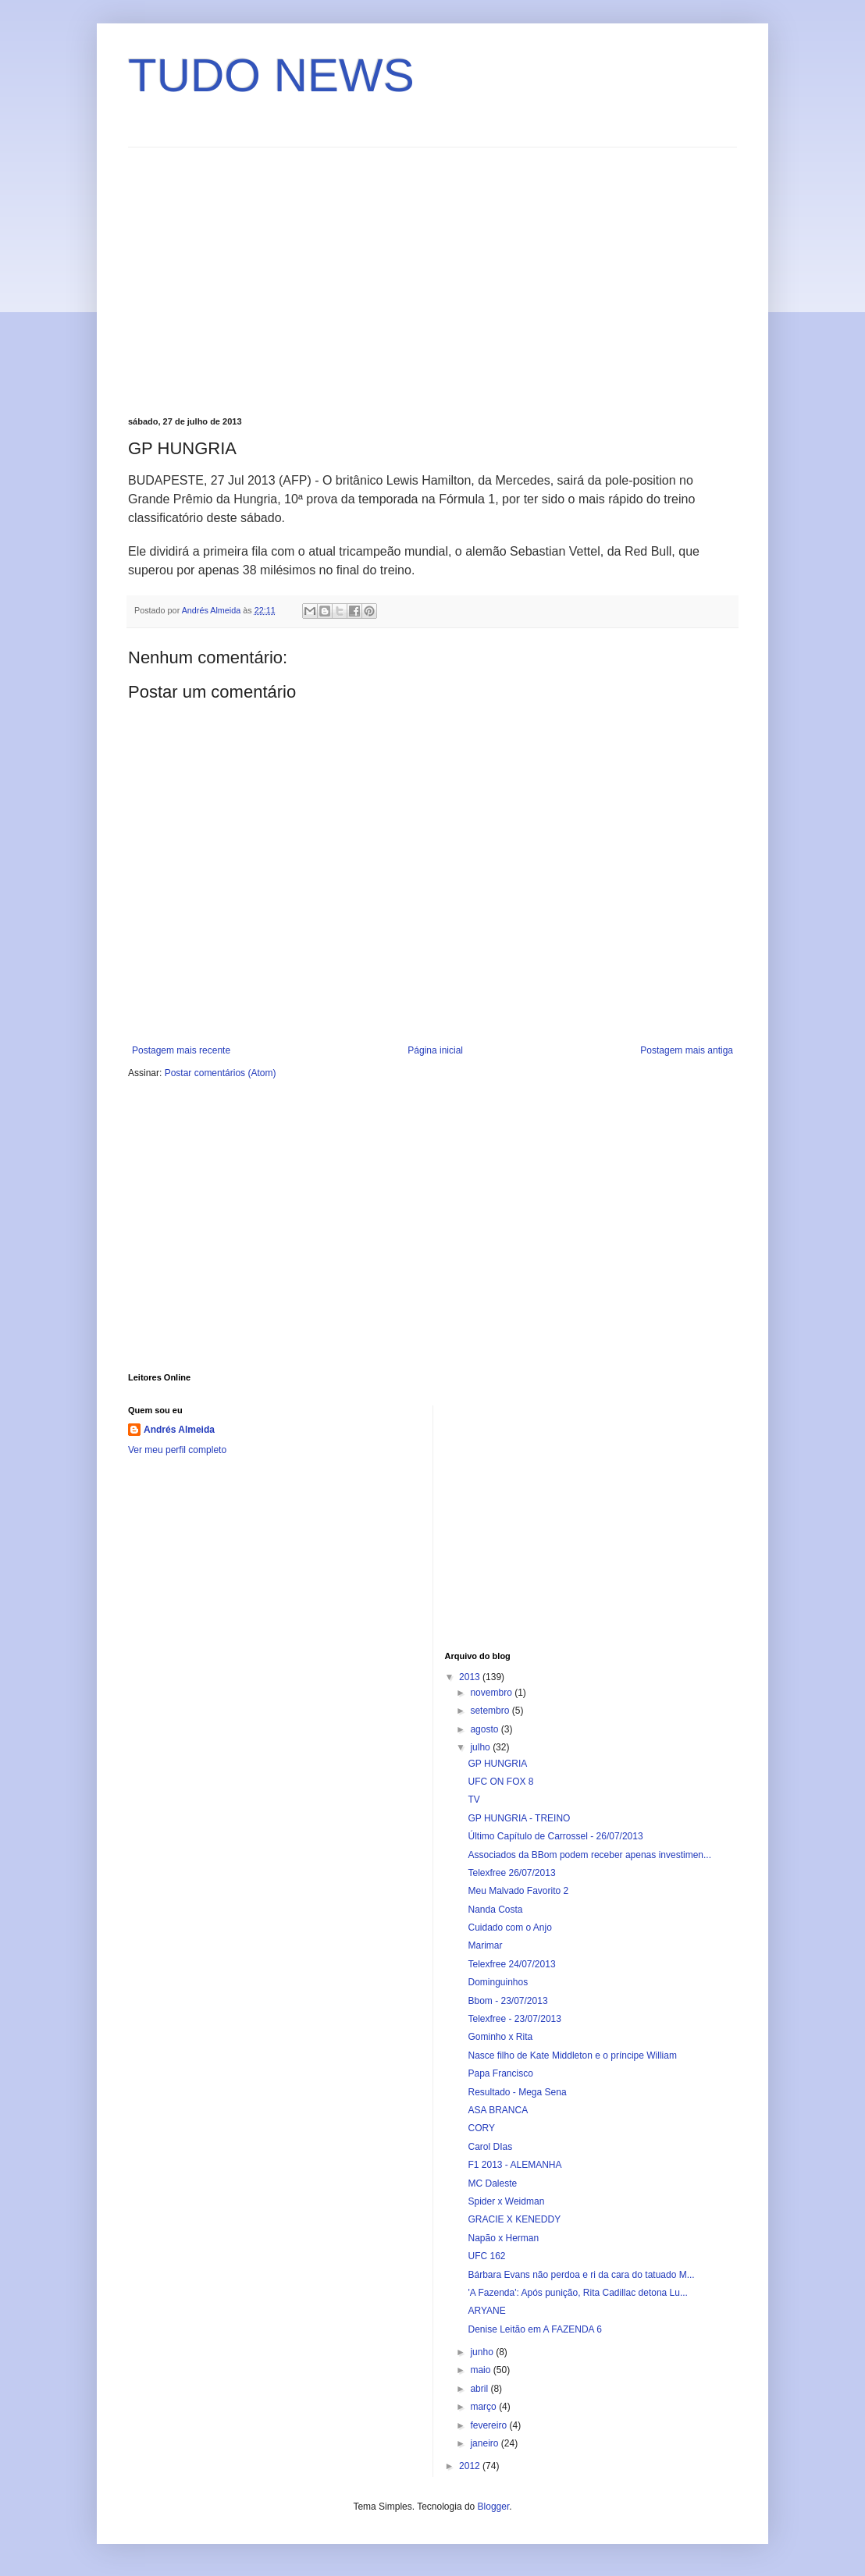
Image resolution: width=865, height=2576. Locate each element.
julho (481, 1747)
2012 (470, 2466)
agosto (485, 1729)
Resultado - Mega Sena (517, 2092)
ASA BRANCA (498, 2110)
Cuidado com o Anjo (509, 1927)
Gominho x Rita (500, 2036)
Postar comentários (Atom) (220, 1073)
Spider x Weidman (506, 2201)
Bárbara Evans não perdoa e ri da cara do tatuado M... (581, 2274)
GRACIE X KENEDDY (514, 2219)
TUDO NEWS (271, 75)
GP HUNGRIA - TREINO (519, 1818)
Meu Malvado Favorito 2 (518, 1890)
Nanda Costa (495, 1909)
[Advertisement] (259, 280)
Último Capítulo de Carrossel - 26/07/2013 (555, 1836)
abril (480, 2388)
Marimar (485, 1945)
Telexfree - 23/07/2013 (514, 2018)
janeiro (485, 2443)
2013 (470, 1677)
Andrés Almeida (179, 1429)
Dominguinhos (498, 1982)
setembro (490, 1710)
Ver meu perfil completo (177, 1449)
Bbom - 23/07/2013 (507, 2000)
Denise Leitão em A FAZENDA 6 (534, 2329)
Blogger (494, 2506)
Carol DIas (490, 2146)
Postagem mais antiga (686, 1050)
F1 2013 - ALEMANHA (514, 2164)
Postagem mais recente (181, 1050)
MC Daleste (492, 2183)
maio (481, 2370)
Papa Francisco (500, 2073)
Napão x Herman (503, 2238)
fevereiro (489, 2425)
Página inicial (435, 1050)
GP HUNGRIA (497, 1763)
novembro (492, 1692)
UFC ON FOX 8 (500, 1781)
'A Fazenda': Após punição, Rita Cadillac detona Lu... (577, 2292)
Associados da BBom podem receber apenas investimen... (589, 1854)
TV (473, 1799)
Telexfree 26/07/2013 (511, 1872)
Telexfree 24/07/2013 (511, 1964)
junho (483, 2352)
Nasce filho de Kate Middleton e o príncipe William (572, 2055)
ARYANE (486, 2310)
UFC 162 (486, 2256)
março (484, 2406)
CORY (481, 2128)
